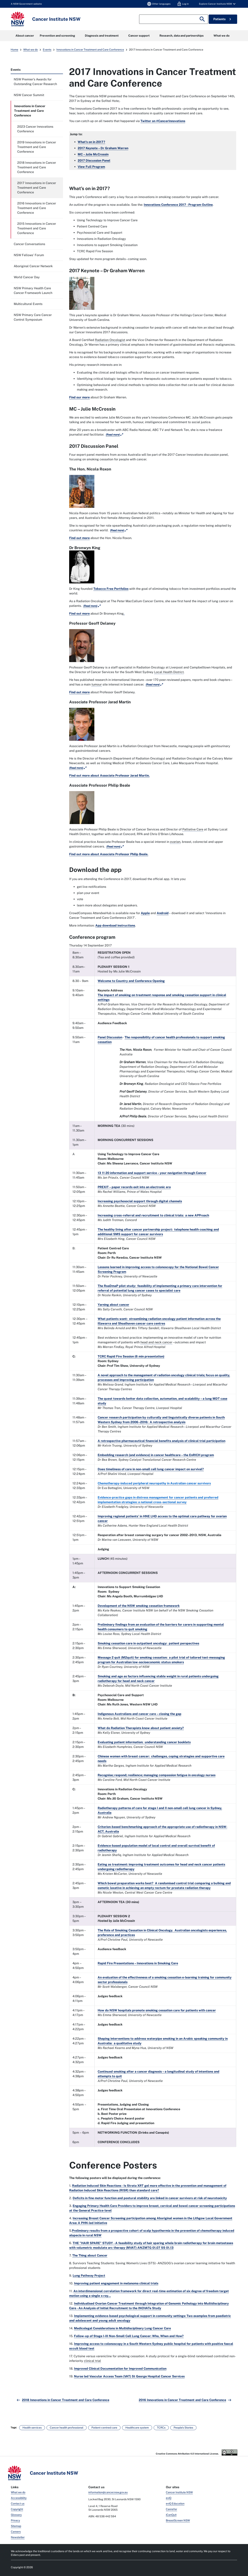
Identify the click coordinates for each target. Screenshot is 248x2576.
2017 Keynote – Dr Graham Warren (103, 148)
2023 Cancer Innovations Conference (35, 129)
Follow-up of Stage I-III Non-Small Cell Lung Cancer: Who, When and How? (129, 2336)
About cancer (25, 35)
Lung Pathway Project (89, 2275)
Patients (222, 19)
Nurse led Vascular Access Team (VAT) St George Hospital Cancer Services (129, 2376)
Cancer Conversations (29, 244)
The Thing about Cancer (89, 2255)
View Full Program (91, 167)
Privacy (15, 2520)
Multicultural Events (28, 304)
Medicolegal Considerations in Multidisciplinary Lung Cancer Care (122, 2328)
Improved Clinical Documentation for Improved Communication (120, 2368)
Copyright (17, 2509)
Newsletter (18, 2537)
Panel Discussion (110, 1037)
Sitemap (16, 2526)
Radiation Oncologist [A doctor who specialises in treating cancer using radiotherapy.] (110, 340)
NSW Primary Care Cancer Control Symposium (33, 317)
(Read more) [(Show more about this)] (113, 434)
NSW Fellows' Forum (29, 255)
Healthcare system (137, 2427)
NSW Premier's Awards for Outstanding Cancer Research (35, 82)
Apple (145, 913)
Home (14, 49)
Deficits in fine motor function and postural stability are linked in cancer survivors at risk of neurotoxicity (150, 2198)
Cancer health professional (66, 2427)
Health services (32, 2427)
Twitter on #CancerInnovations (162, 121)
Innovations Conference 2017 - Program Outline (178, 205)
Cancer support (139, 35)
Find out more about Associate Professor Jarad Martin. (109, 775)
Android (163, 913)
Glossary (16, 2514)
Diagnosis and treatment (102, 35)
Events (47, 49)
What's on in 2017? (91, 142)
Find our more (79, 397)
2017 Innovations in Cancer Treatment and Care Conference (36, 187)
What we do (222, 35)
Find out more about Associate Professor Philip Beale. (108, 854)
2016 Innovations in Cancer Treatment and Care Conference (36, 208)
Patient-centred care (104, 2427)
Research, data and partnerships (181, 35)
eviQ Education (175, 2503)
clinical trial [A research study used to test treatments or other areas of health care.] (92, 2361)
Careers (16, 2531)
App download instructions (115, 925)
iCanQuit (171, 2514)
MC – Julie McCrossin (93, 154)
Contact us (17, 2503)
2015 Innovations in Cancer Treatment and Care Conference (36, 228)
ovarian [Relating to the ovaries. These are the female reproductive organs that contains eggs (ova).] (175, 842)
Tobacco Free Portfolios (110, 589)
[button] (216, 4)
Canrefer (171, 2509)
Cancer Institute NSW (179, 2492)
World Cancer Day (27, 277)
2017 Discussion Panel (94, 160)
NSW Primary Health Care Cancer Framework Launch (33, 290)
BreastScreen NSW (178, 2520)
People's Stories (183, 2427)
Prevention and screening (57, 35)
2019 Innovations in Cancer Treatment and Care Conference (36, 146)
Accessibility (19, 2497)
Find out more (79, 538)
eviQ (168, 2497)
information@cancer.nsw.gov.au (108, 2492)
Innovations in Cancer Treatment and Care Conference (90, 49)
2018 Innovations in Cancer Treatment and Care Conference (36, 167)
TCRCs (161, 2427)
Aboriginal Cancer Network (33, 266)
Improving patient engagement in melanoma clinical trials (116, 2283)
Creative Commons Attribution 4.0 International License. (196, 2452)
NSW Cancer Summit (29, 95)
